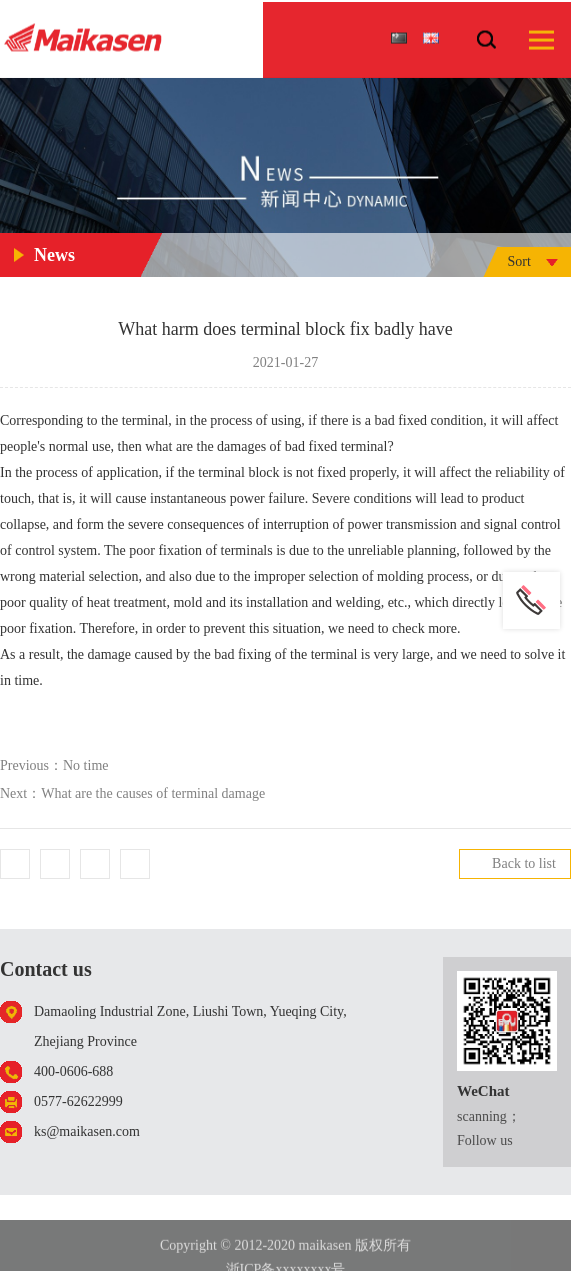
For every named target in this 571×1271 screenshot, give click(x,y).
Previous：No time (54, 765)
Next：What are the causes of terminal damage (132, 793)
